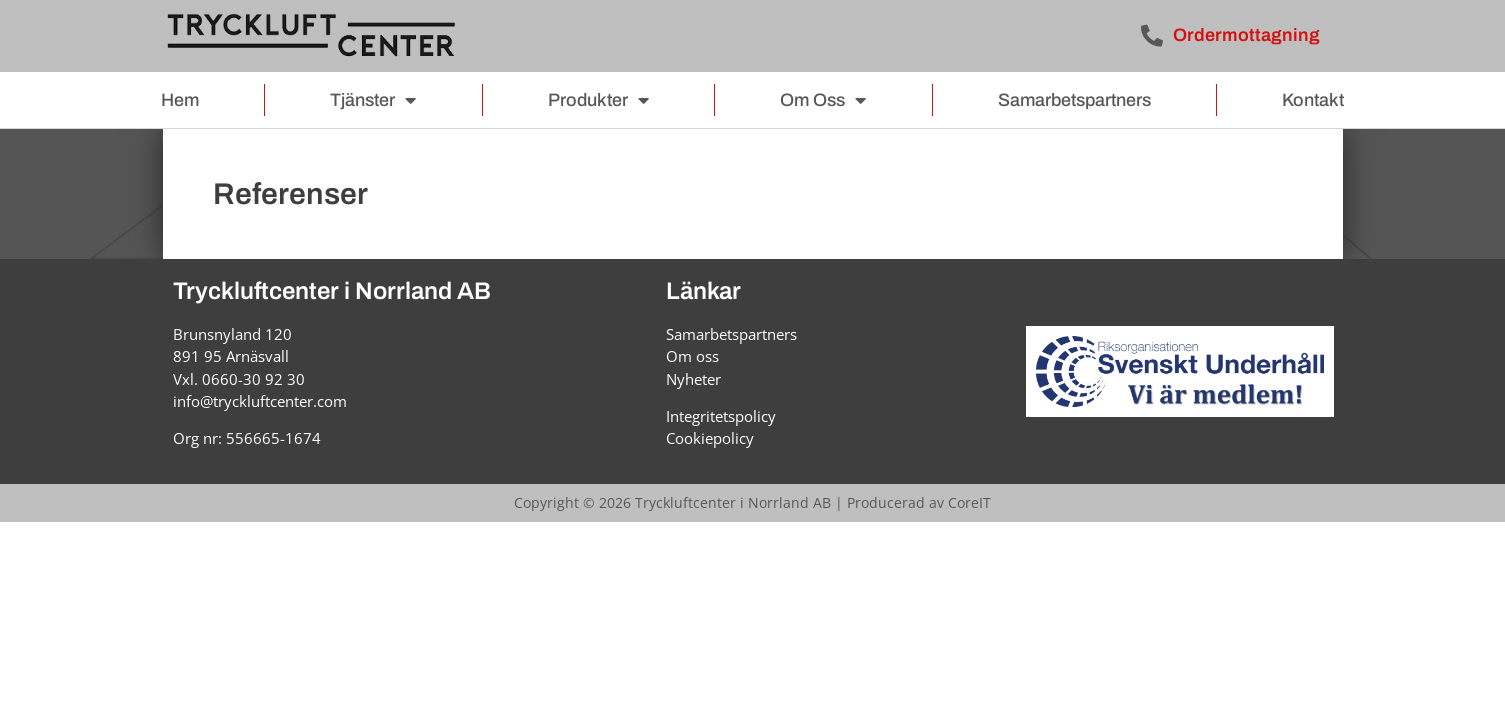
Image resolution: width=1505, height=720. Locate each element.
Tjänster (373, 100)
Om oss (823, 100)
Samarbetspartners (1074, 100)
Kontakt (1313, 100)
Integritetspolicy (721, 416)
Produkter (598, 100)
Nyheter (693, 379)
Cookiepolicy (710, 438)
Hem (180, 100)
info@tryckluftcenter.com (260, 401)
